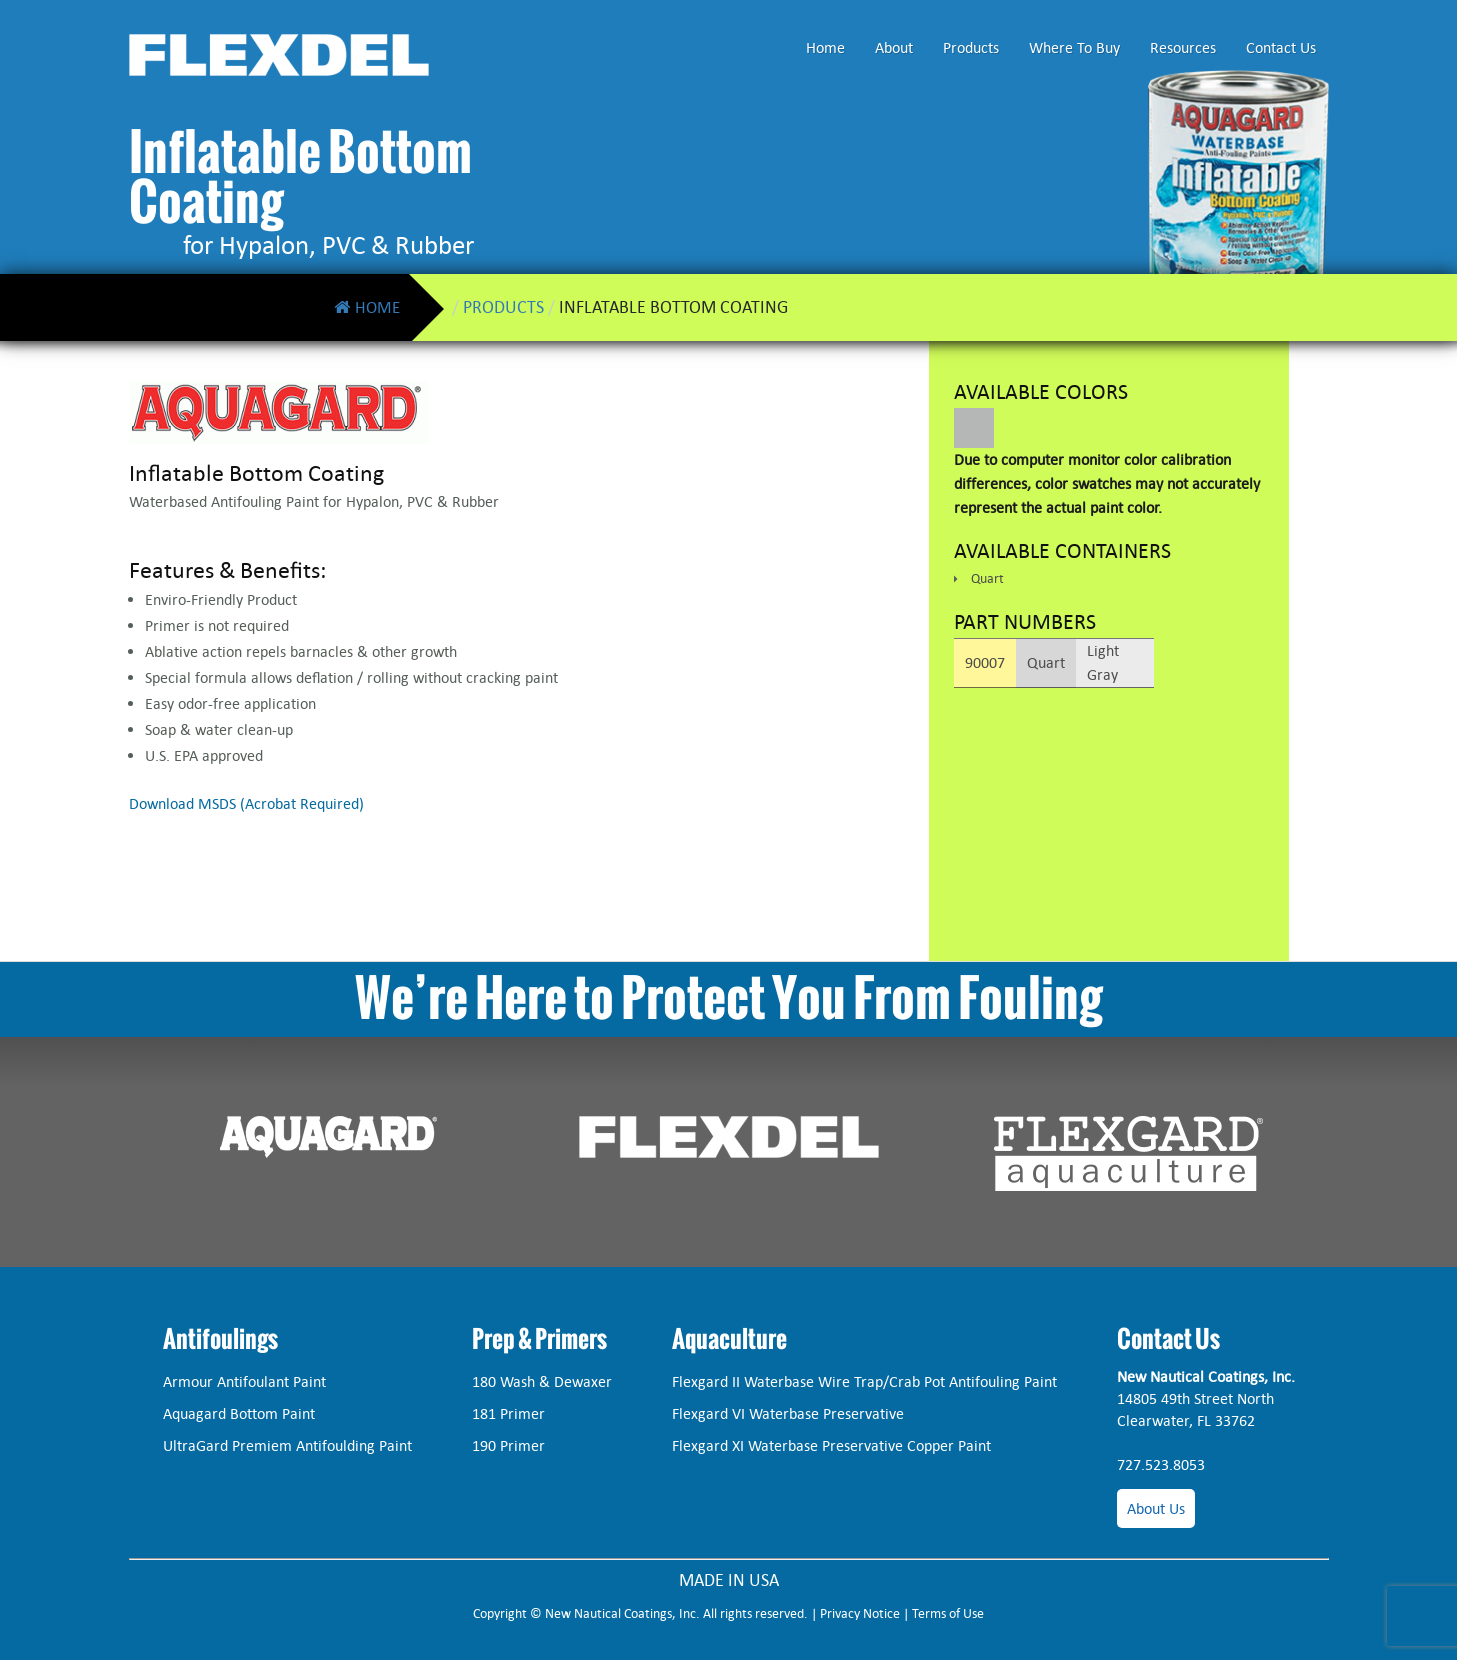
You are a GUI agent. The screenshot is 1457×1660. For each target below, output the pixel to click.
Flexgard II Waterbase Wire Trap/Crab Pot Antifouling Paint (864, 1381)
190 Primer (508, 1445)
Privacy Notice (860, 1613)
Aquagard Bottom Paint (239, 1413)
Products (971, 47)
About (894, 47)
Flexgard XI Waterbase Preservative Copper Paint (831, 1445)
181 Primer (508, 1413)
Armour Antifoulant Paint (244, 1381)
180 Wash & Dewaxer (542, 1381)
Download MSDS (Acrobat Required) (246, 803)
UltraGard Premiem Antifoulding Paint (287, 1445)
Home (825, 47)
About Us (1156, 1508)
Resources (1183, 47)
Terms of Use (948, 1613)
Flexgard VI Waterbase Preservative (788, 1413)
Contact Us (1281, 47)
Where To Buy (1074, 47)
